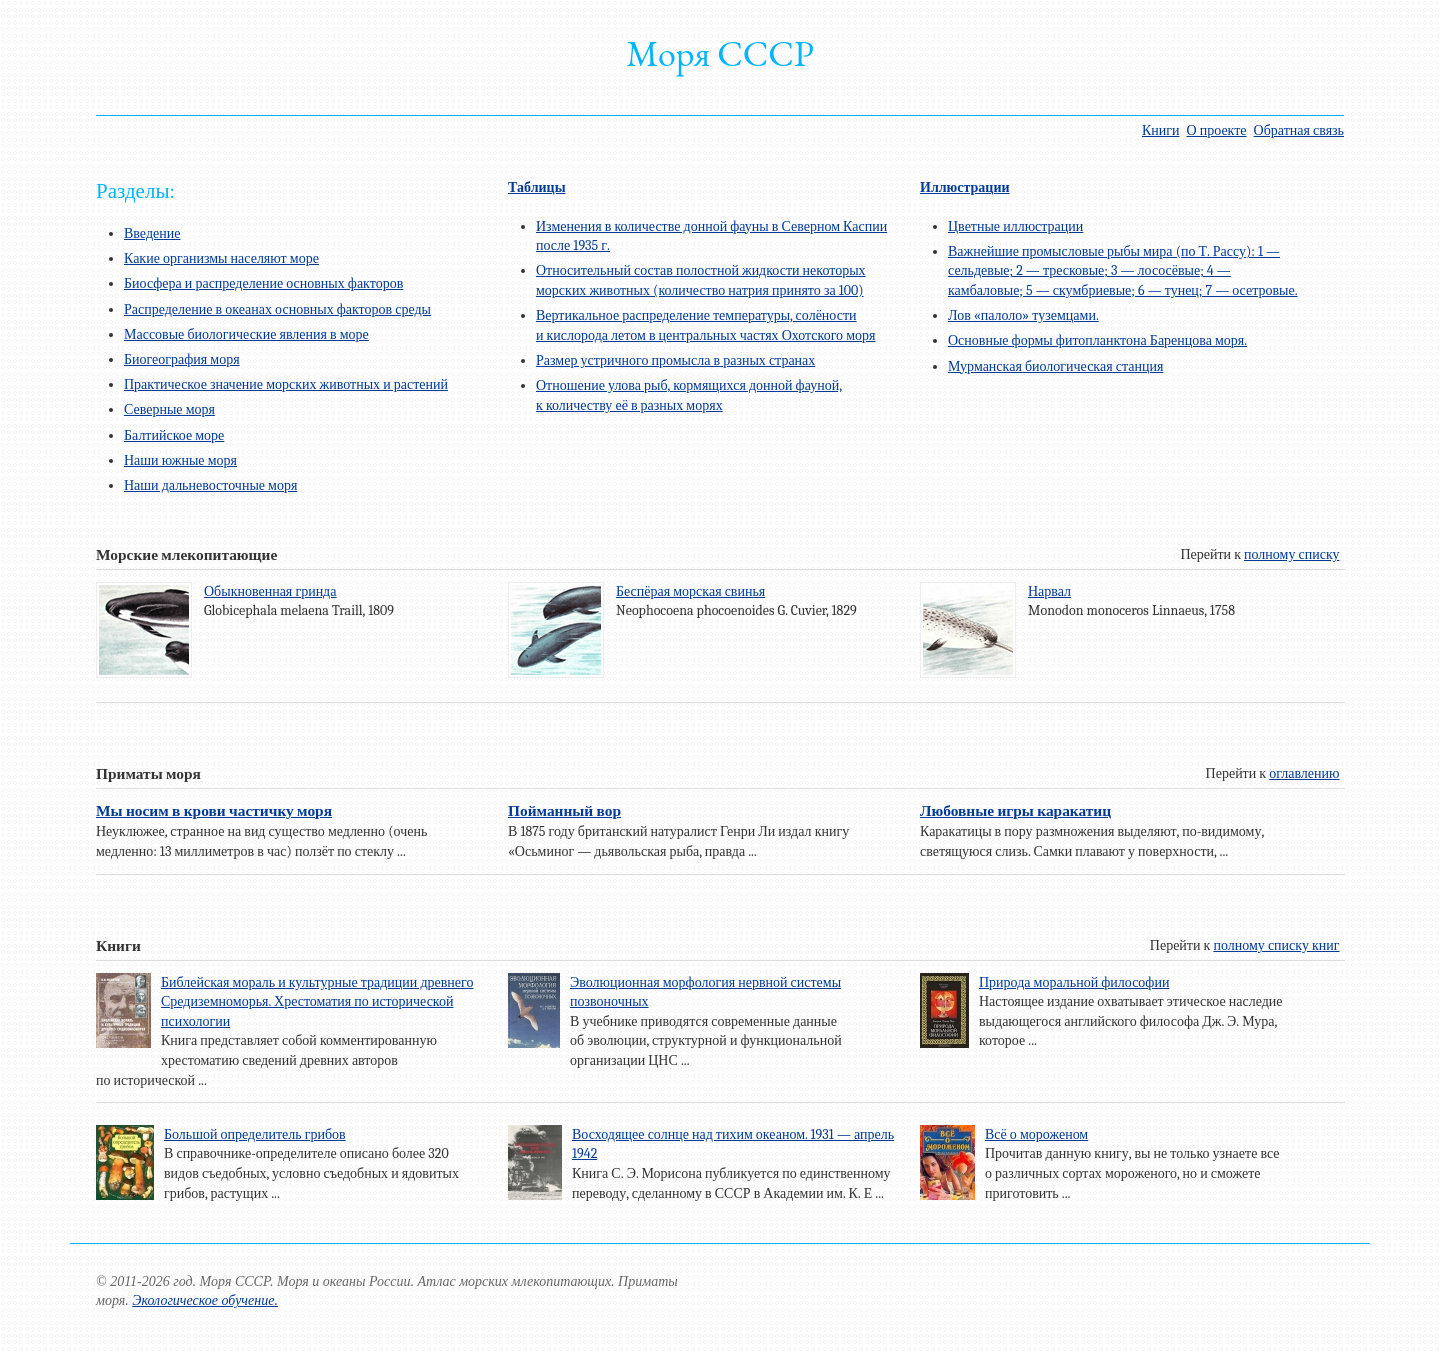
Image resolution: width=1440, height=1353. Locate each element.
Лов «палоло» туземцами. (1023, 315)
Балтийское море (174, 435)
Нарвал (1049, 591)
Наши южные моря (180, 460)
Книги (1161, 130)
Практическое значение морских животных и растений (286, 384)
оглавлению (1304, 773)
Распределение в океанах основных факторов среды (277, 309)
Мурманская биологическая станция (1055, 366)
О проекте (1217, 130)
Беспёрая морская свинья (690, 591)
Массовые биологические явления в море (246, 334)
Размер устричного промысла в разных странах (675, 360)
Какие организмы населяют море (221, 258)
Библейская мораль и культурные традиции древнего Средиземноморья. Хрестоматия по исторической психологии (317, 1002)
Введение (152, 233)
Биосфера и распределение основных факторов (263, 283)
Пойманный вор (564, 811)
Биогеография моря (182, 359)
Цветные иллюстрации (1015, 226)
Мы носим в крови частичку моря (214, 811)
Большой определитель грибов (255, 1134)
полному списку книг (1276, 945)
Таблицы (537, 187)
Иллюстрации (965, 187)
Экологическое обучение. (205, 1300)
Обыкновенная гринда (270, 591)
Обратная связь (1299, 130)
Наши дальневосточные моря (210, 485)
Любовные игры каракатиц (1015, 811)
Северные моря (169, 409)
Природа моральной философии (1074, 982)
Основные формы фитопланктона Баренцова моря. (1097, 340)
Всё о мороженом (1036, 1134)
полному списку (1291, 554)
